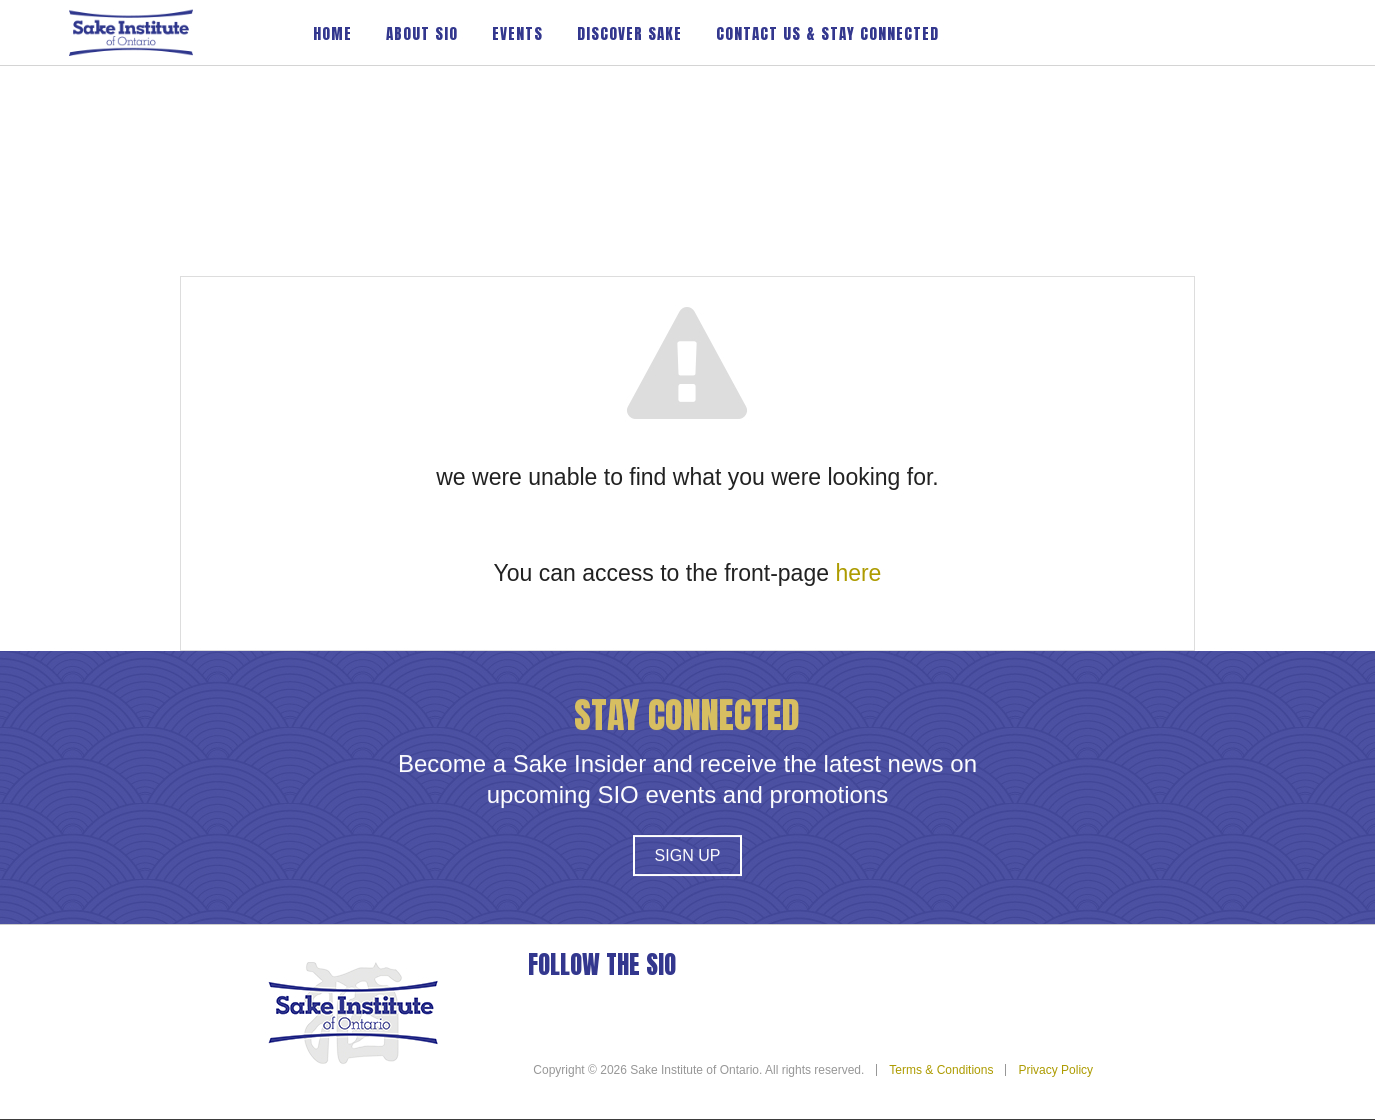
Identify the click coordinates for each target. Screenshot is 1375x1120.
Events (517, 33)
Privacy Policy (1055, 1070)
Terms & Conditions (941, 1070)
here (858, 573)
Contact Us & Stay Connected (827, 33)
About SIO (422, 33)
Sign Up (688, 856)
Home (332, 33)
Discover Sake (629, 33)
